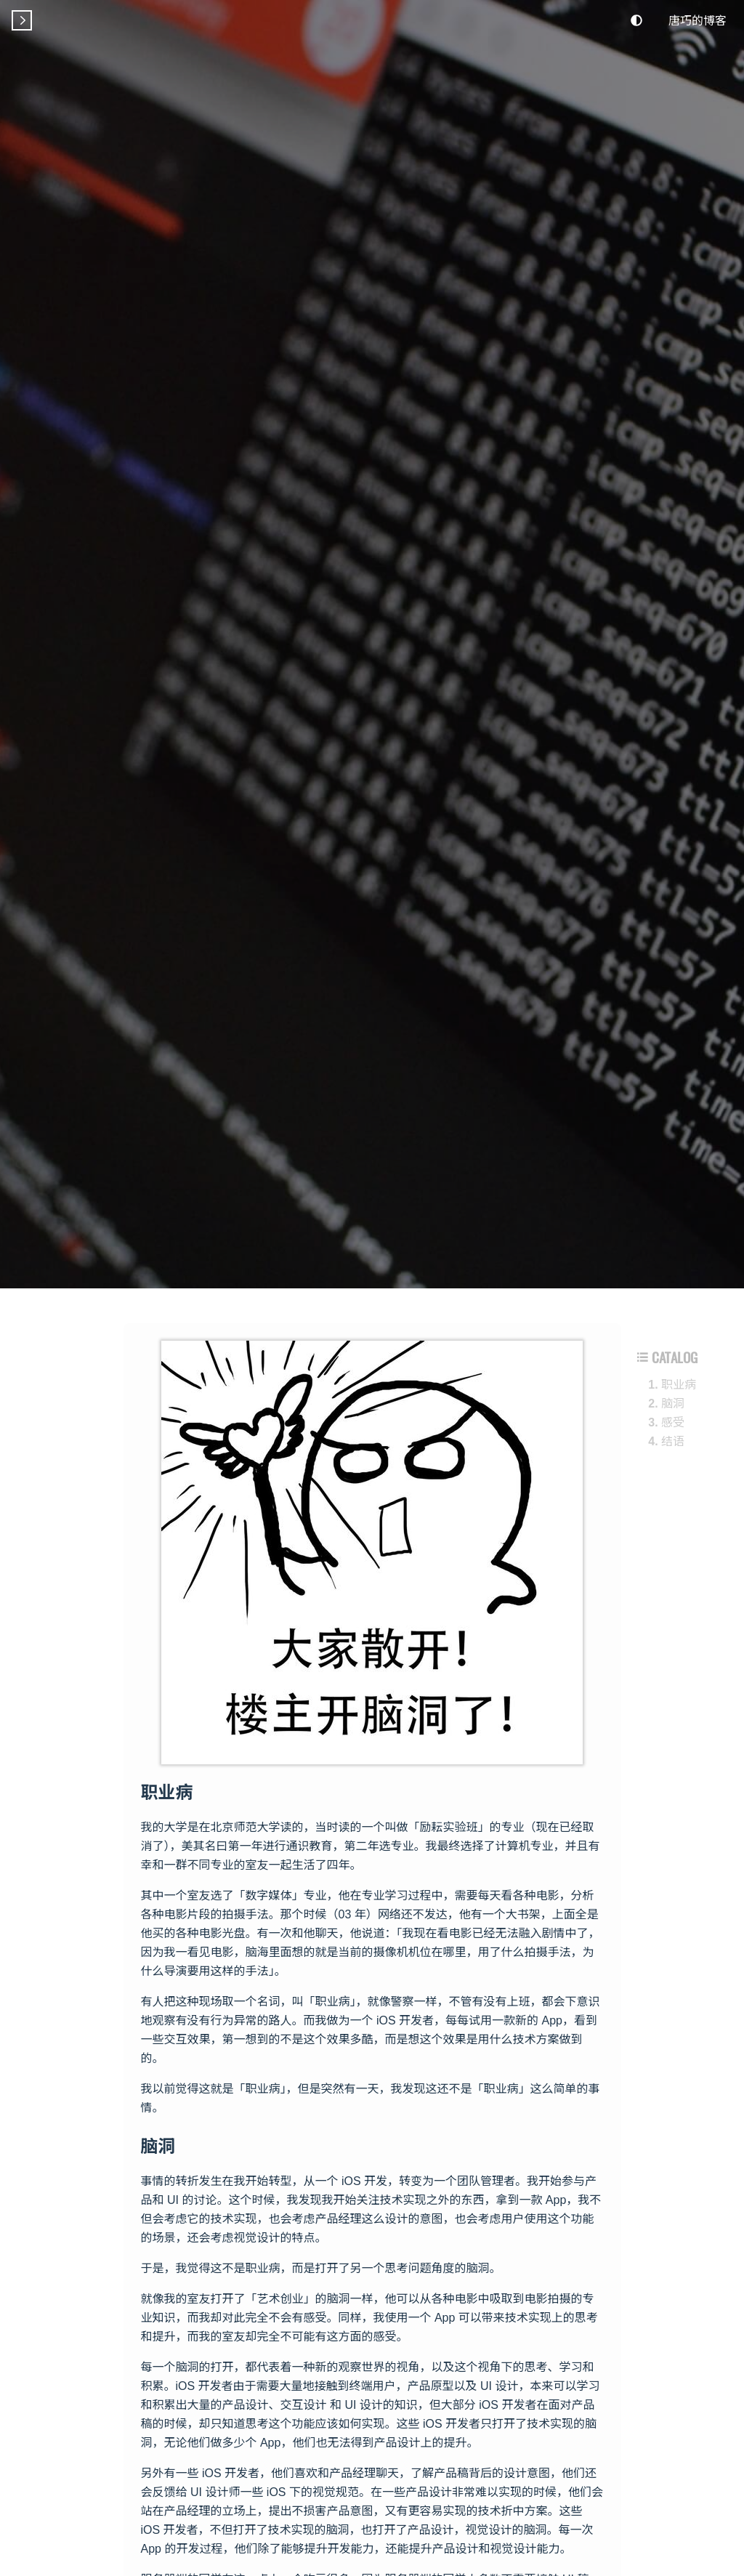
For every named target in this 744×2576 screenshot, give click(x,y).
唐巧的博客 (697, 19)
